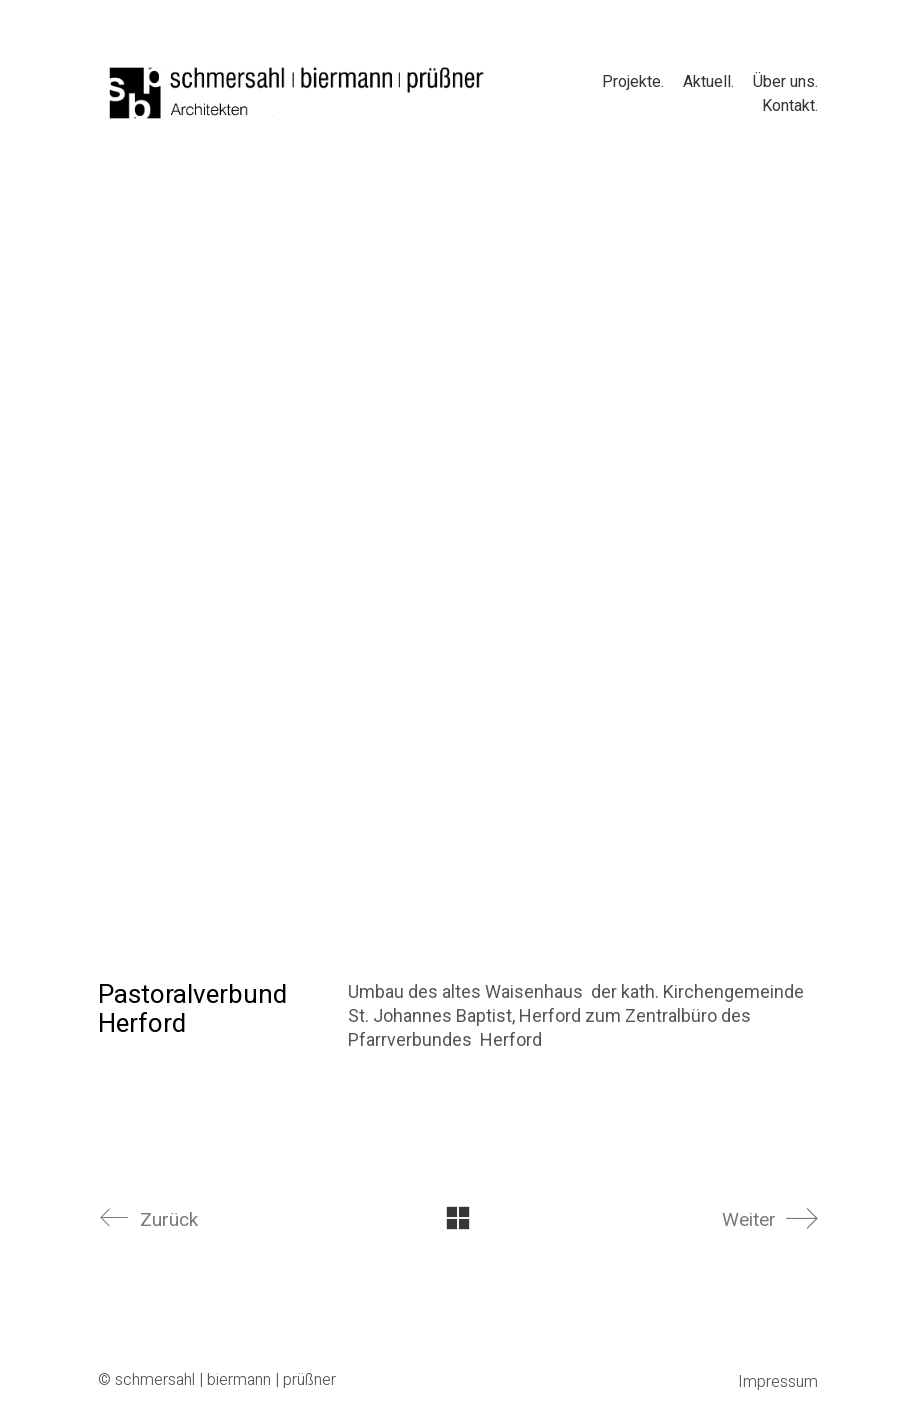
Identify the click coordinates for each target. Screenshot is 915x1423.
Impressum (778, 1382)
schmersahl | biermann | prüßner (225, 1380)
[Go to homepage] (298, 92)
